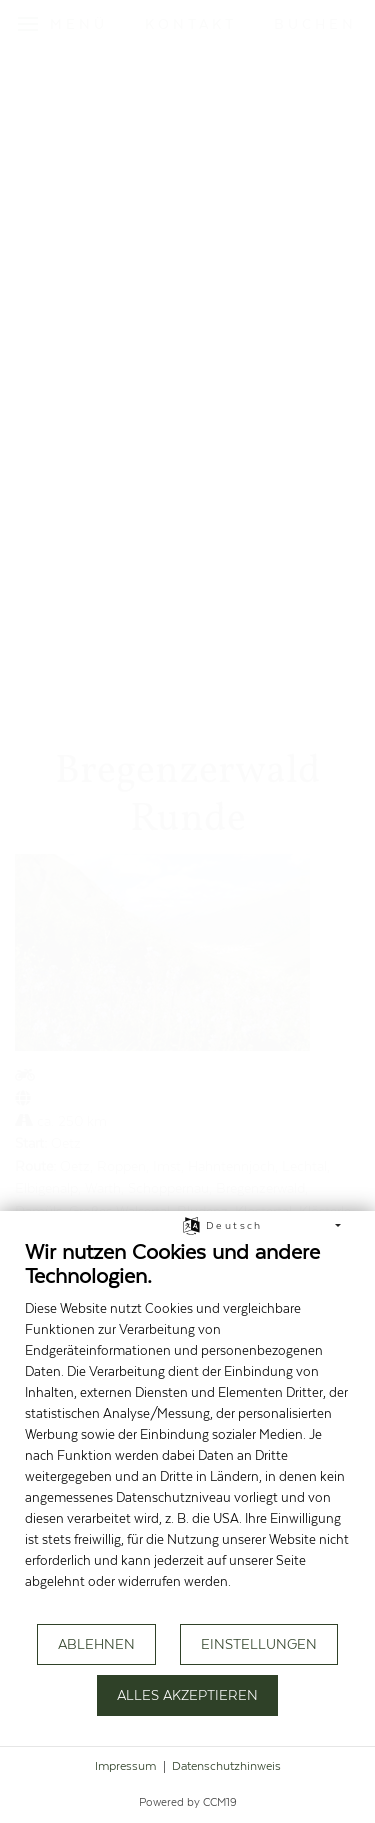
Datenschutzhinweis (226, 1766)
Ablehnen (96, 1645)
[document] (187, 1430)
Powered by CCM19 (188, 1802)
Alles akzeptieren (187, 1696)
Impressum (125, 1766)
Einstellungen (259, 1645)
